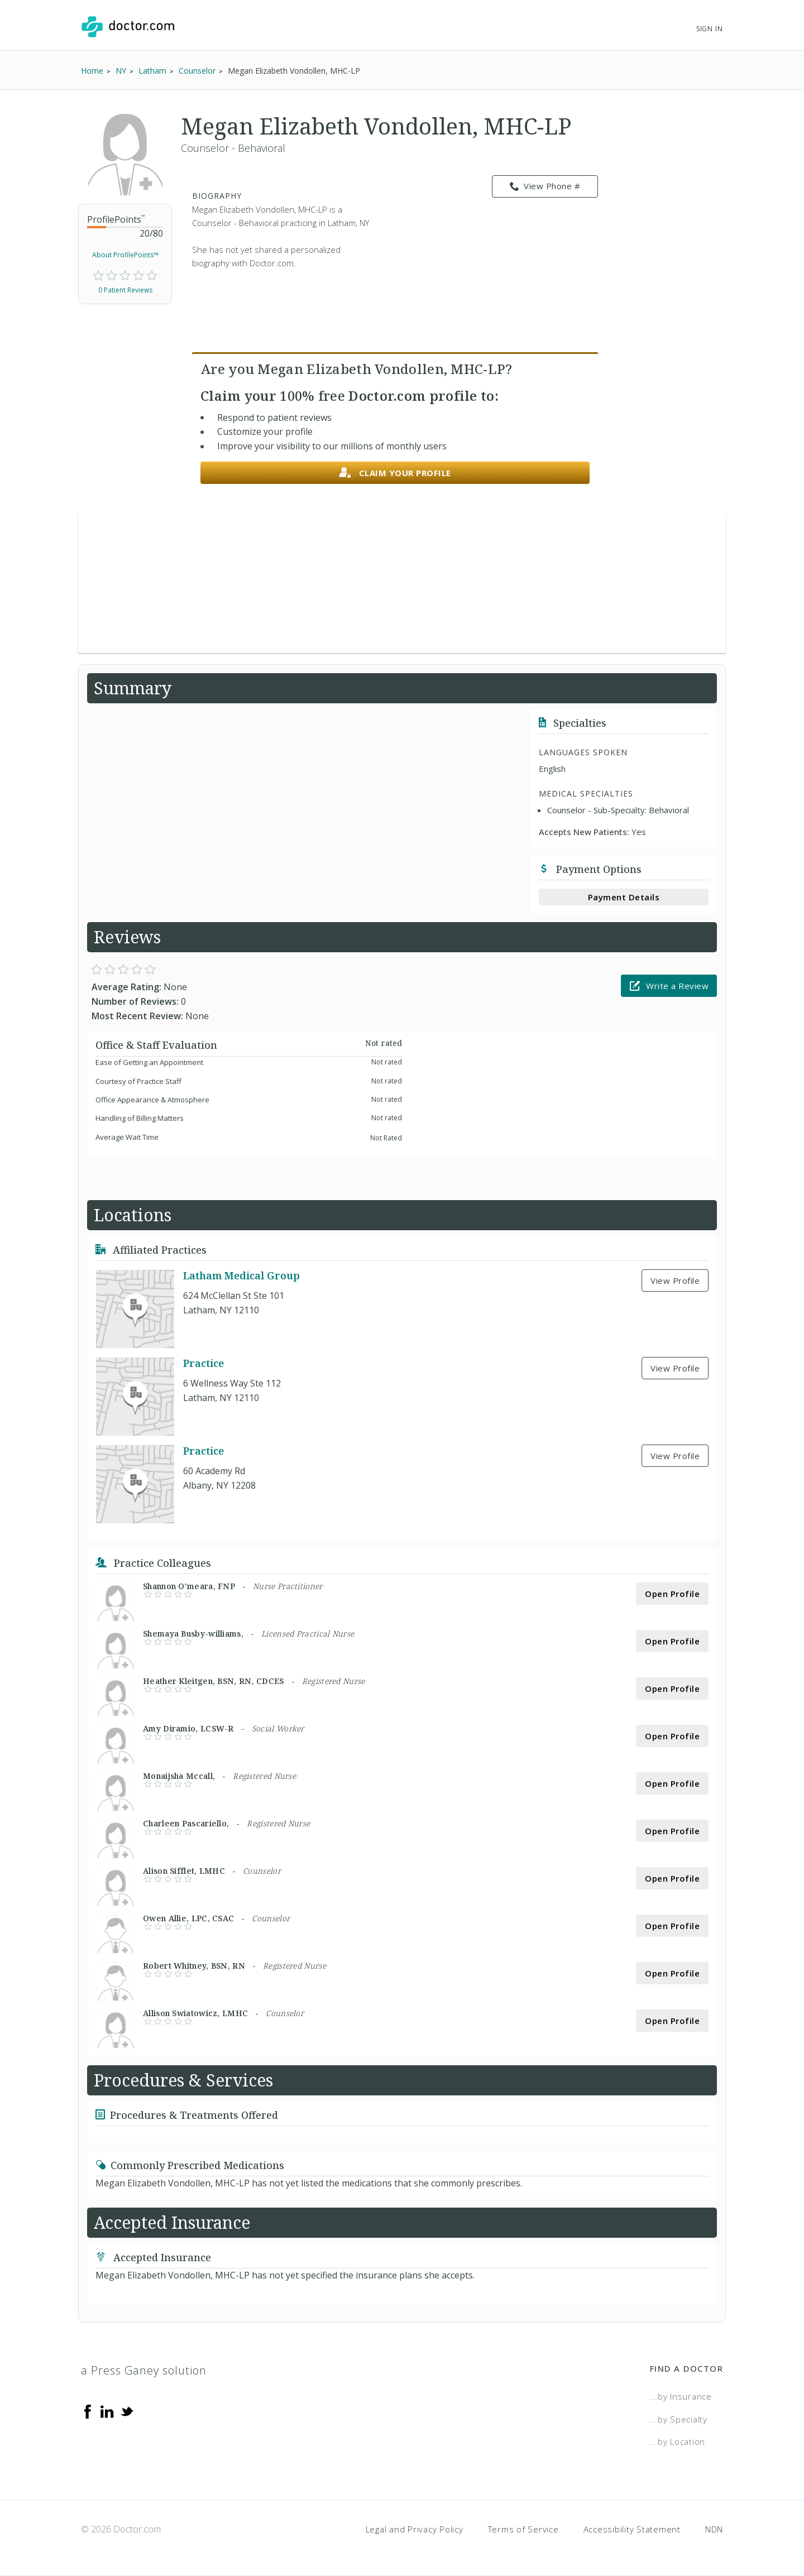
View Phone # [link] (545, 186)
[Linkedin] (107, 2411)
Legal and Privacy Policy (414, 2529)
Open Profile (672, 1593)
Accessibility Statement (632, 2529)
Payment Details (624, 897)
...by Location (678, 2441)
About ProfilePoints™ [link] (125, 255)
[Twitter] (126, 2411)
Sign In (709, 28)
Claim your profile (395, 473)
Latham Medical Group (241, 1275)
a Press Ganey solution (144, 2370)
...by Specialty (678, 2419)
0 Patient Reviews (125, 290)
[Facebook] (87, 2411)
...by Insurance (681, 2396)
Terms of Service (523, 2529)
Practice (203, 1363)
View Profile (675, 1280)
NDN (714, 2529)
